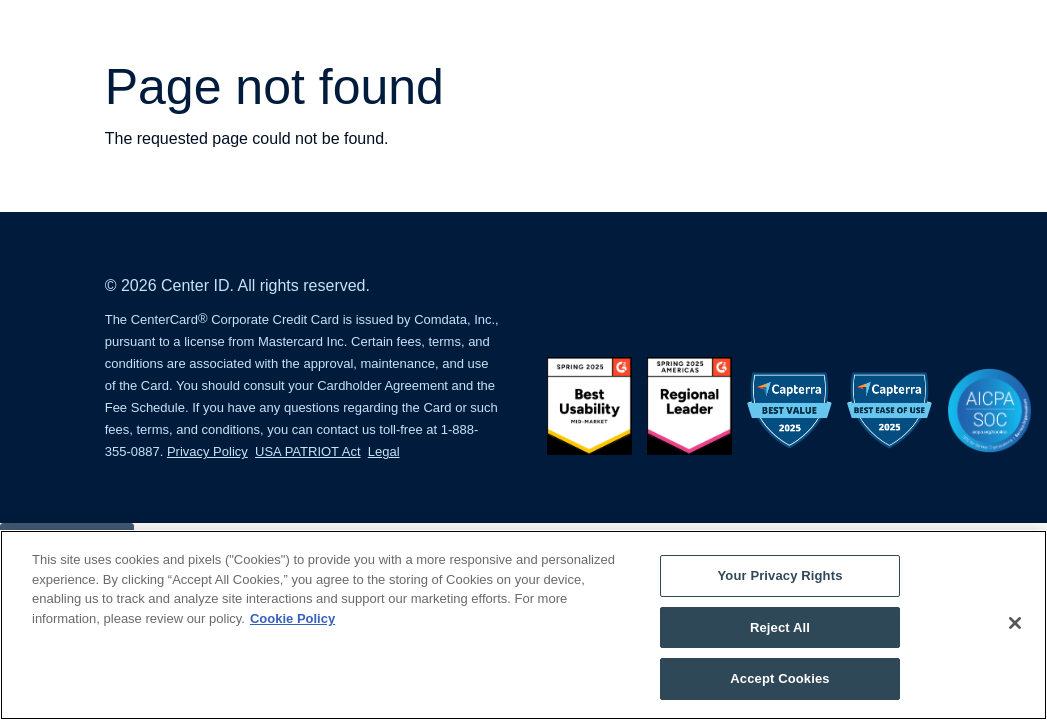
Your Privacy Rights (779, 575)
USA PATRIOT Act (307, 451)
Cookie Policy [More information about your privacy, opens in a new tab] (292, 618)
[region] (523, 625)
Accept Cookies (779, 678)
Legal (384, 451)
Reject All (780, 627)
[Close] (1015, 623)
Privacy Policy (207, 451)
